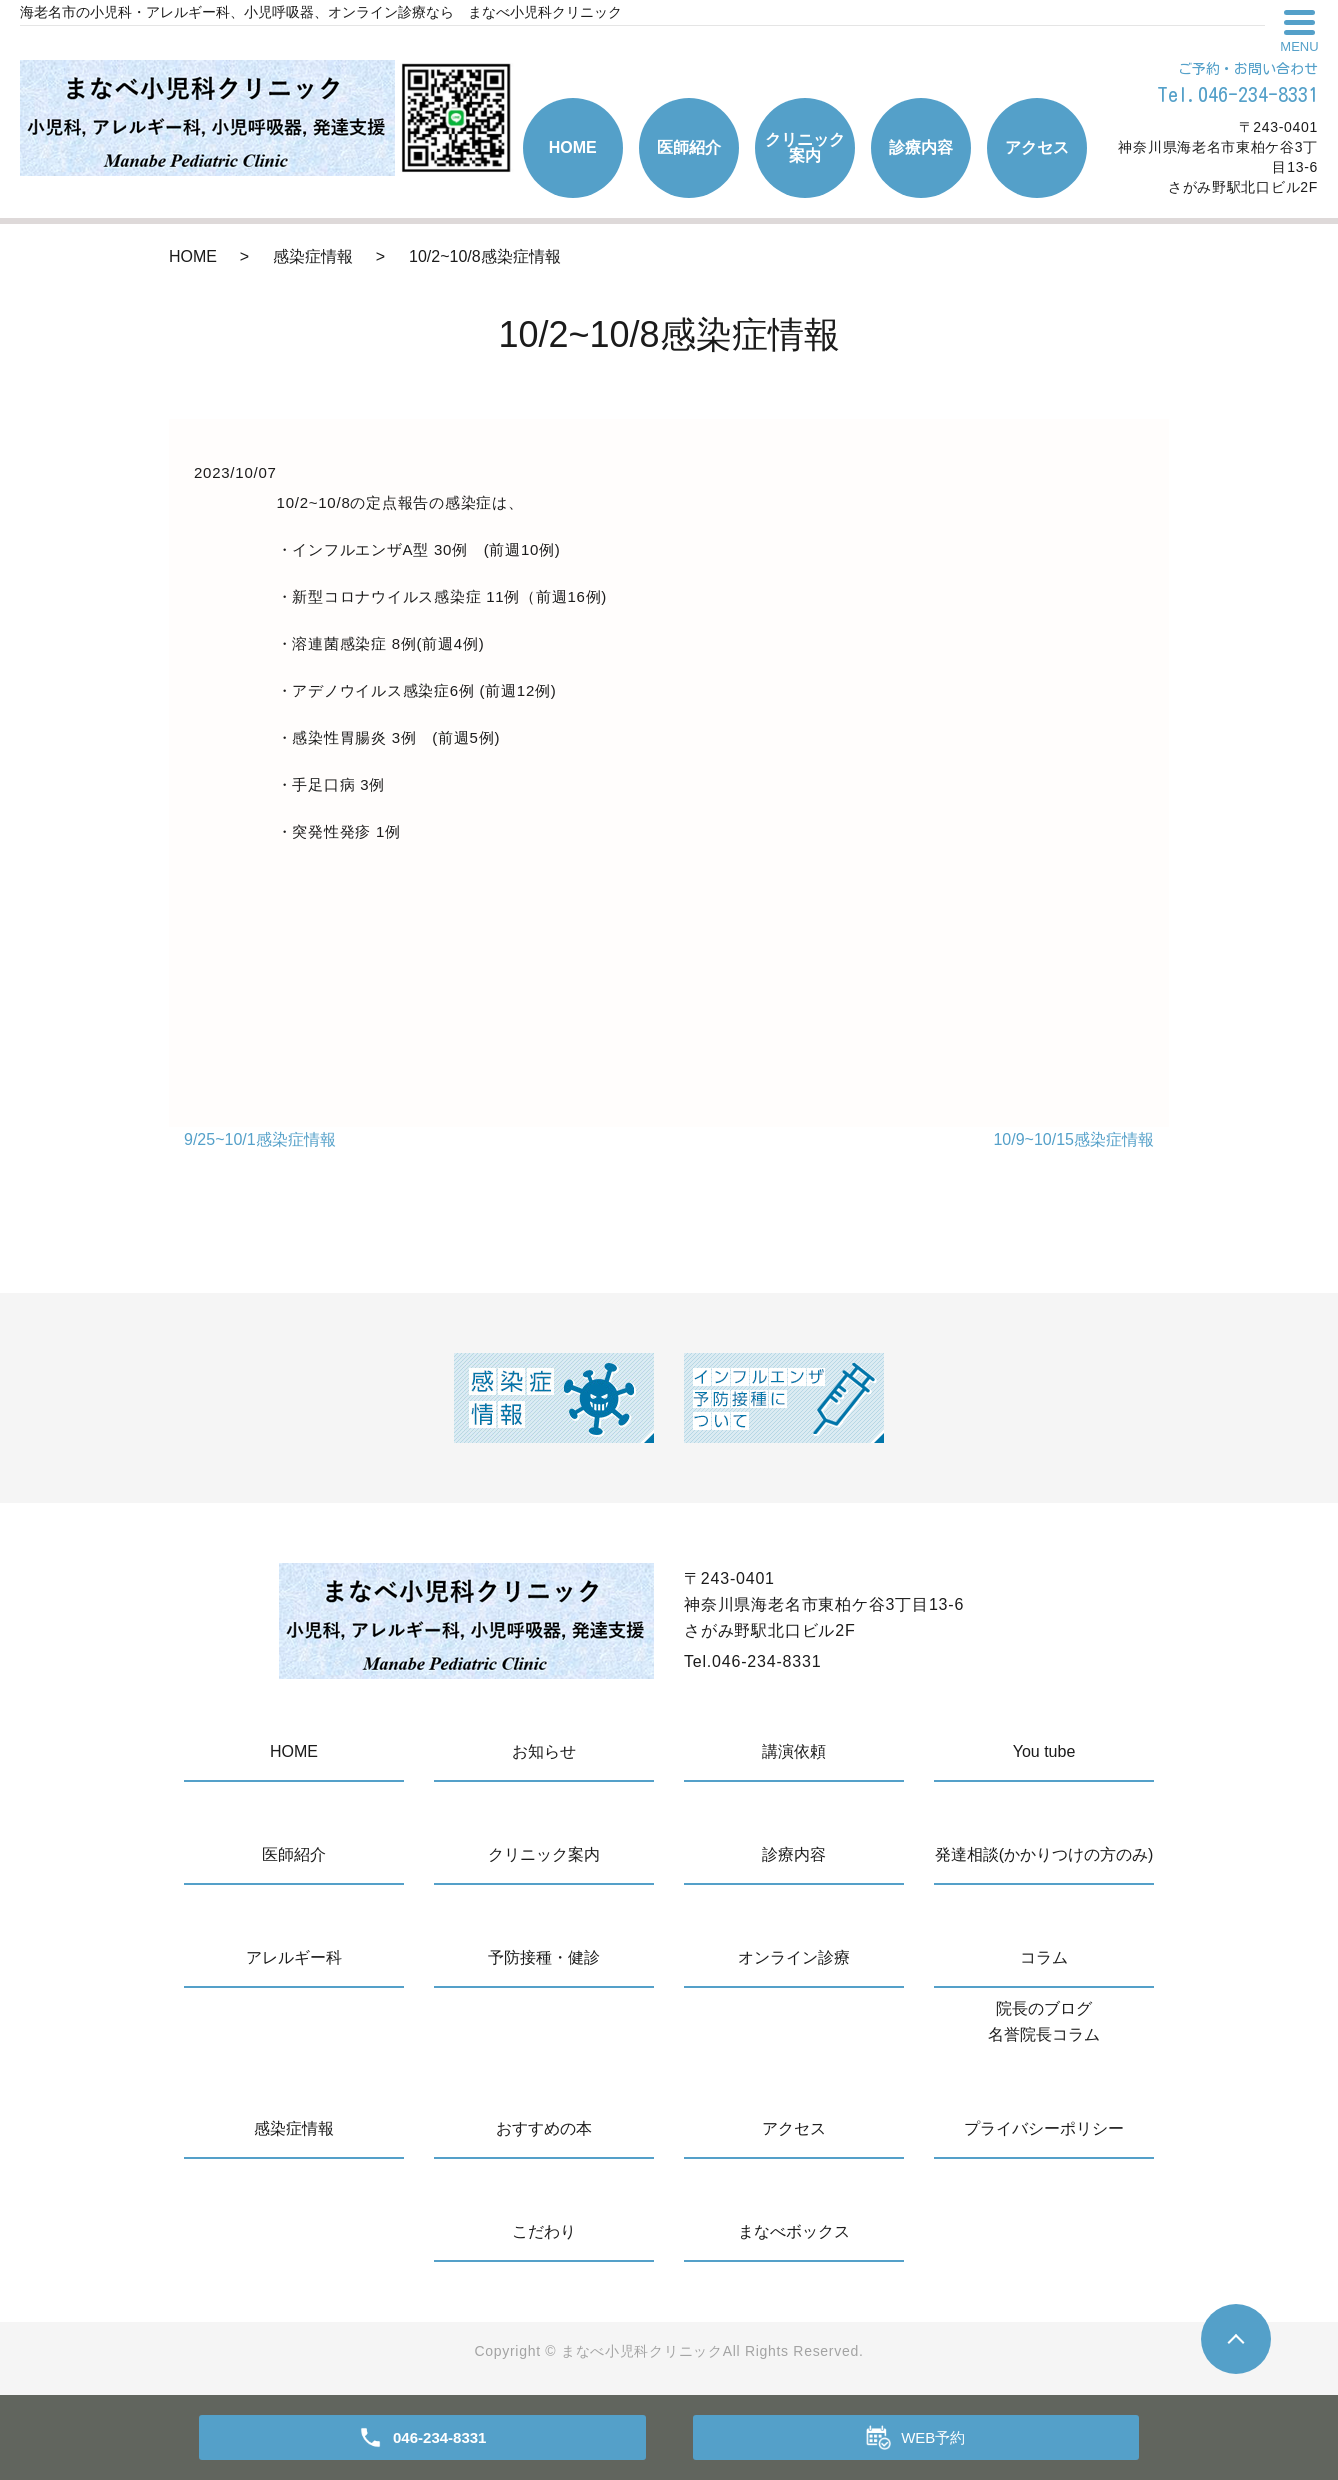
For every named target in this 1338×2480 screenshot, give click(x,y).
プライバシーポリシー (1044, 2128)
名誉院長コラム (1044, 2034)
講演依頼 (794, 1751)
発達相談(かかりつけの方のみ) (1044, 1854)
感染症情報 (313, 256)
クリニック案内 (805, 147)
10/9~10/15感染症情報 (1073, 1139)
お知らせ (544, 1751)
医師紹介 (689, 147)
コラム (1044, 1957)
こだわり (544, 2231)
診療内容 (921, 147)
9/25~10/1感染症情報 (260, 1139)
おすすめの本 (544, 2128)
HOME (573, 147)
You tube (1044, 1751)
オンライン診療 (794, 1957)
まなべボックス (794, 2231)
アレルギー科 (294, 1957)
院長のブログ (1044, 2008)
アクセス (1037, 147)
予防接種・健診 (544, 1957)
